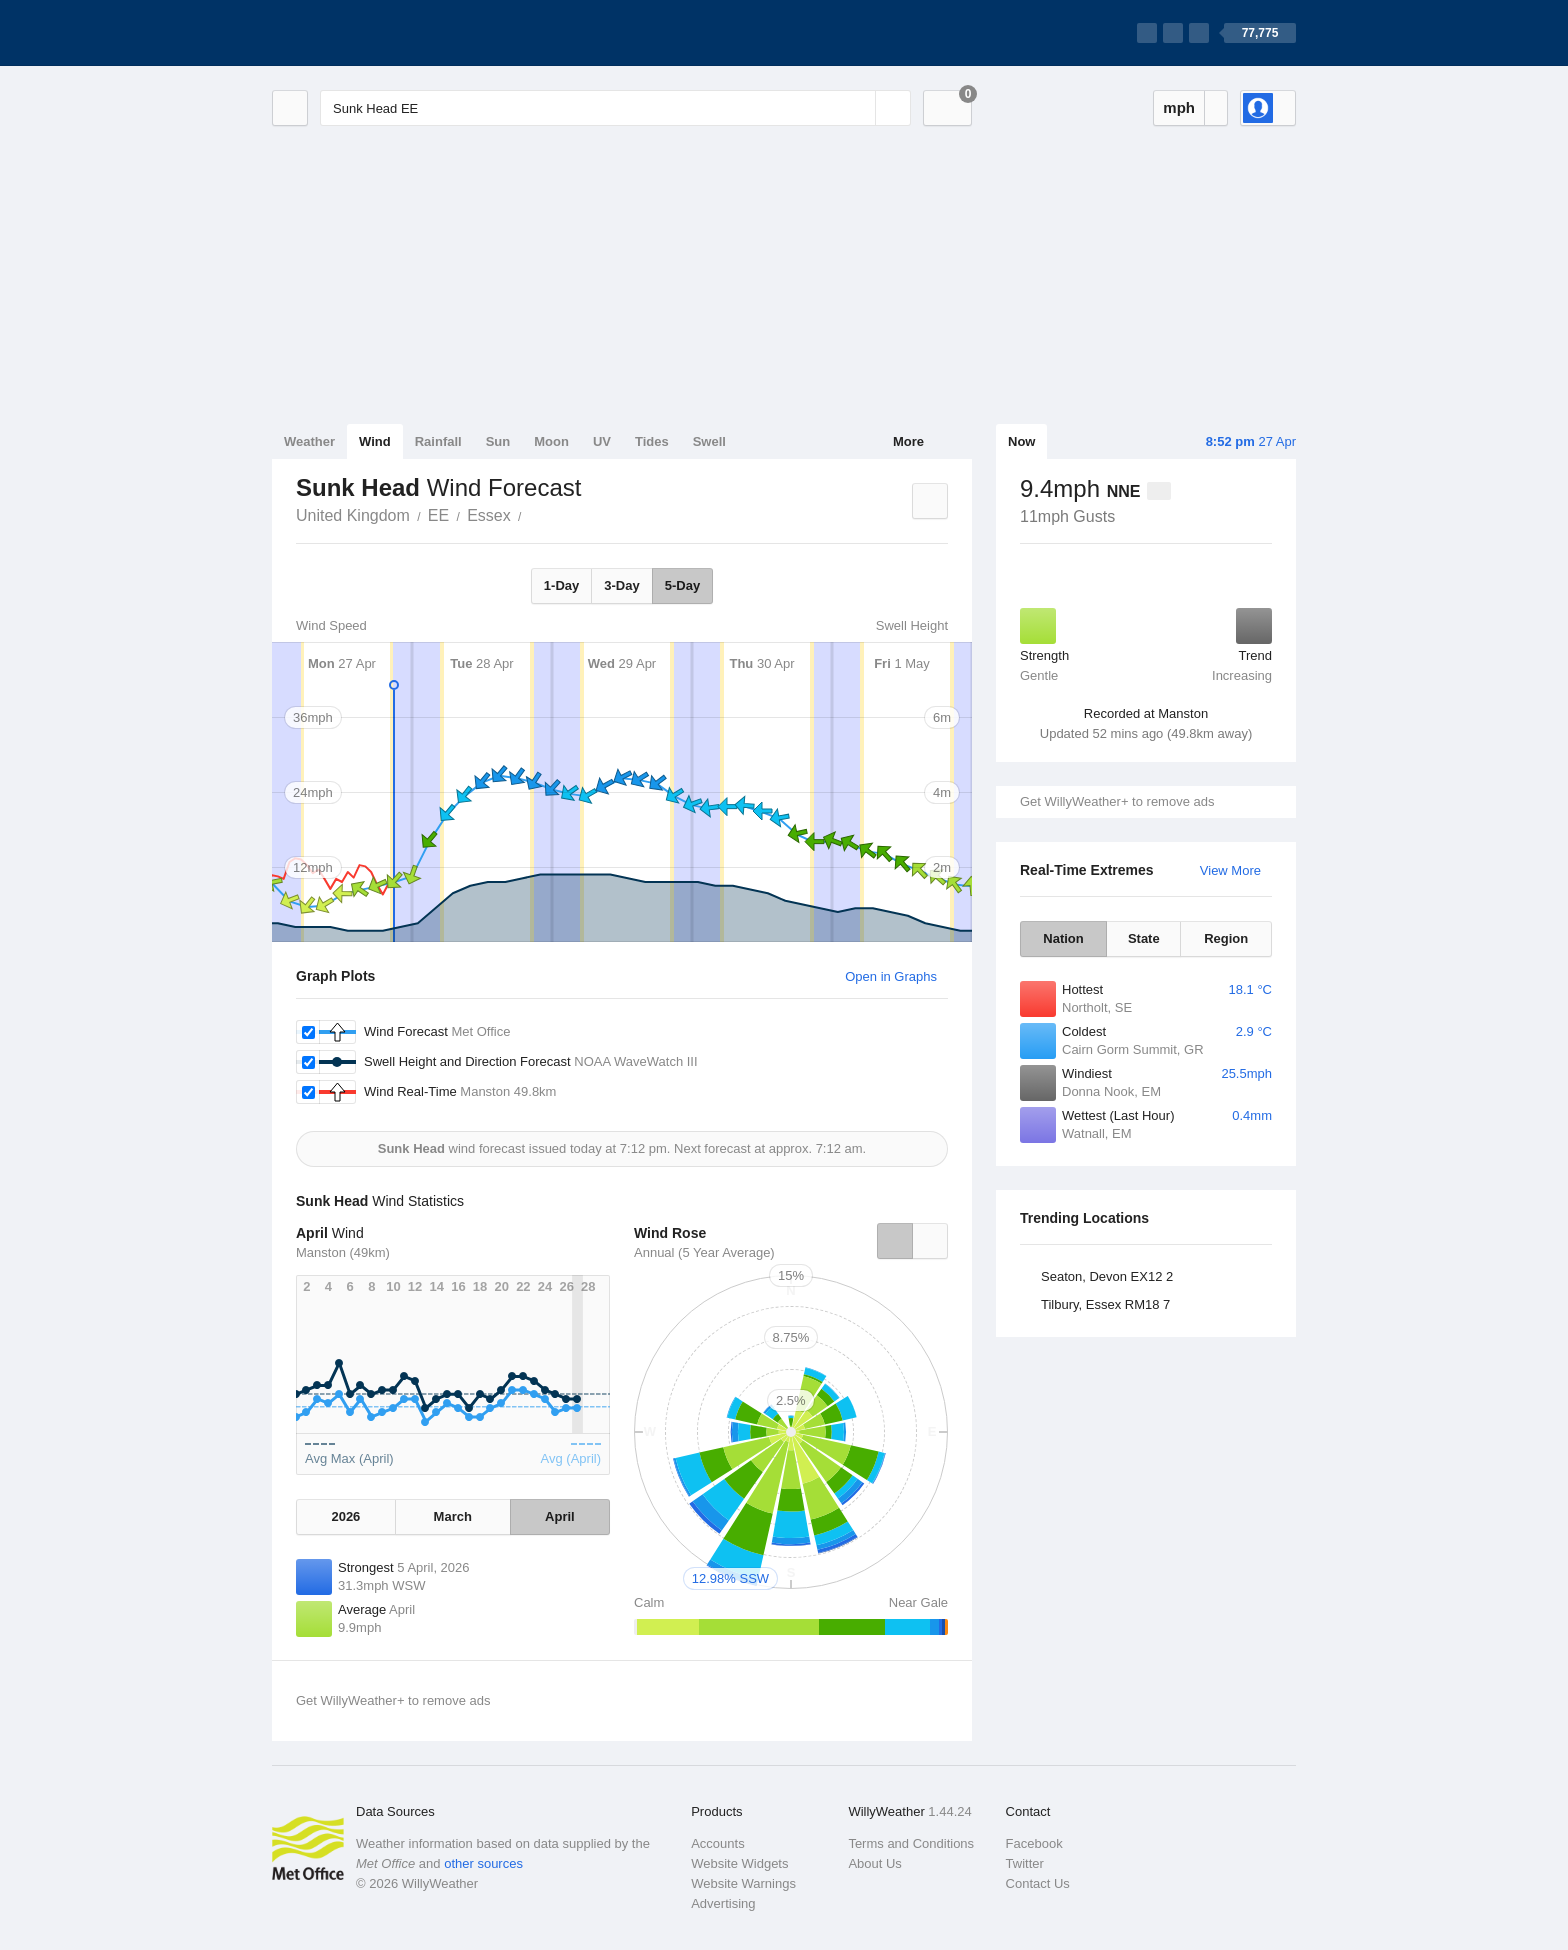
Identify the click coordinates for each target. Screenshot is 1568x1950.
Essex (489, 515)
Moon (551, 441)
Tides (652, 441)
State (1144, 938)
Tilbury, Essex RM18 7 (1105, 1304)
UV (602, 441)
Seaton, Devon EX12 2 (1107, 1276)
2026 (345, 1516)
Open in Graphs (891, 976)
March (453, 1516)
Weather (309, 441)
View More (1230, 870)
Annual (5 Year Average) (704, 1252)
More (908, 441)
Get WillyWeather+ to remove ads (1117, 801)
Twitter (1025, 1863)
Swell (709, 441)
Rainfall (438, 441)
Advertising (723, 1903)
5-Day (682, 585)
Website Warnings (743, 1883)
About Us (874, 1863)
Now (1021, 441)
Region (1226, 938)
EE (438, 515)
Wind (375, 441)
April (560, 1516)
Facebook (1034, 1843)
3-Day (621, 585)
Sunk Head (533, 514)
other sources (483, 1863)
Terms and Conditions (911, 1843)
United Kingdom (353, 515)
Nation (1063, 938)
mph (1179, 107)
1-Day (561, 585)
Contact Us (1038, 1883)
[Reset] (858, 108)
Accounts (717, 1843)
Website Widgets (739, 1863)
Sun (498, 441)
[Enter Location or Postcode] (615, 108)
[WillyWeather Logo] (366, 33)
